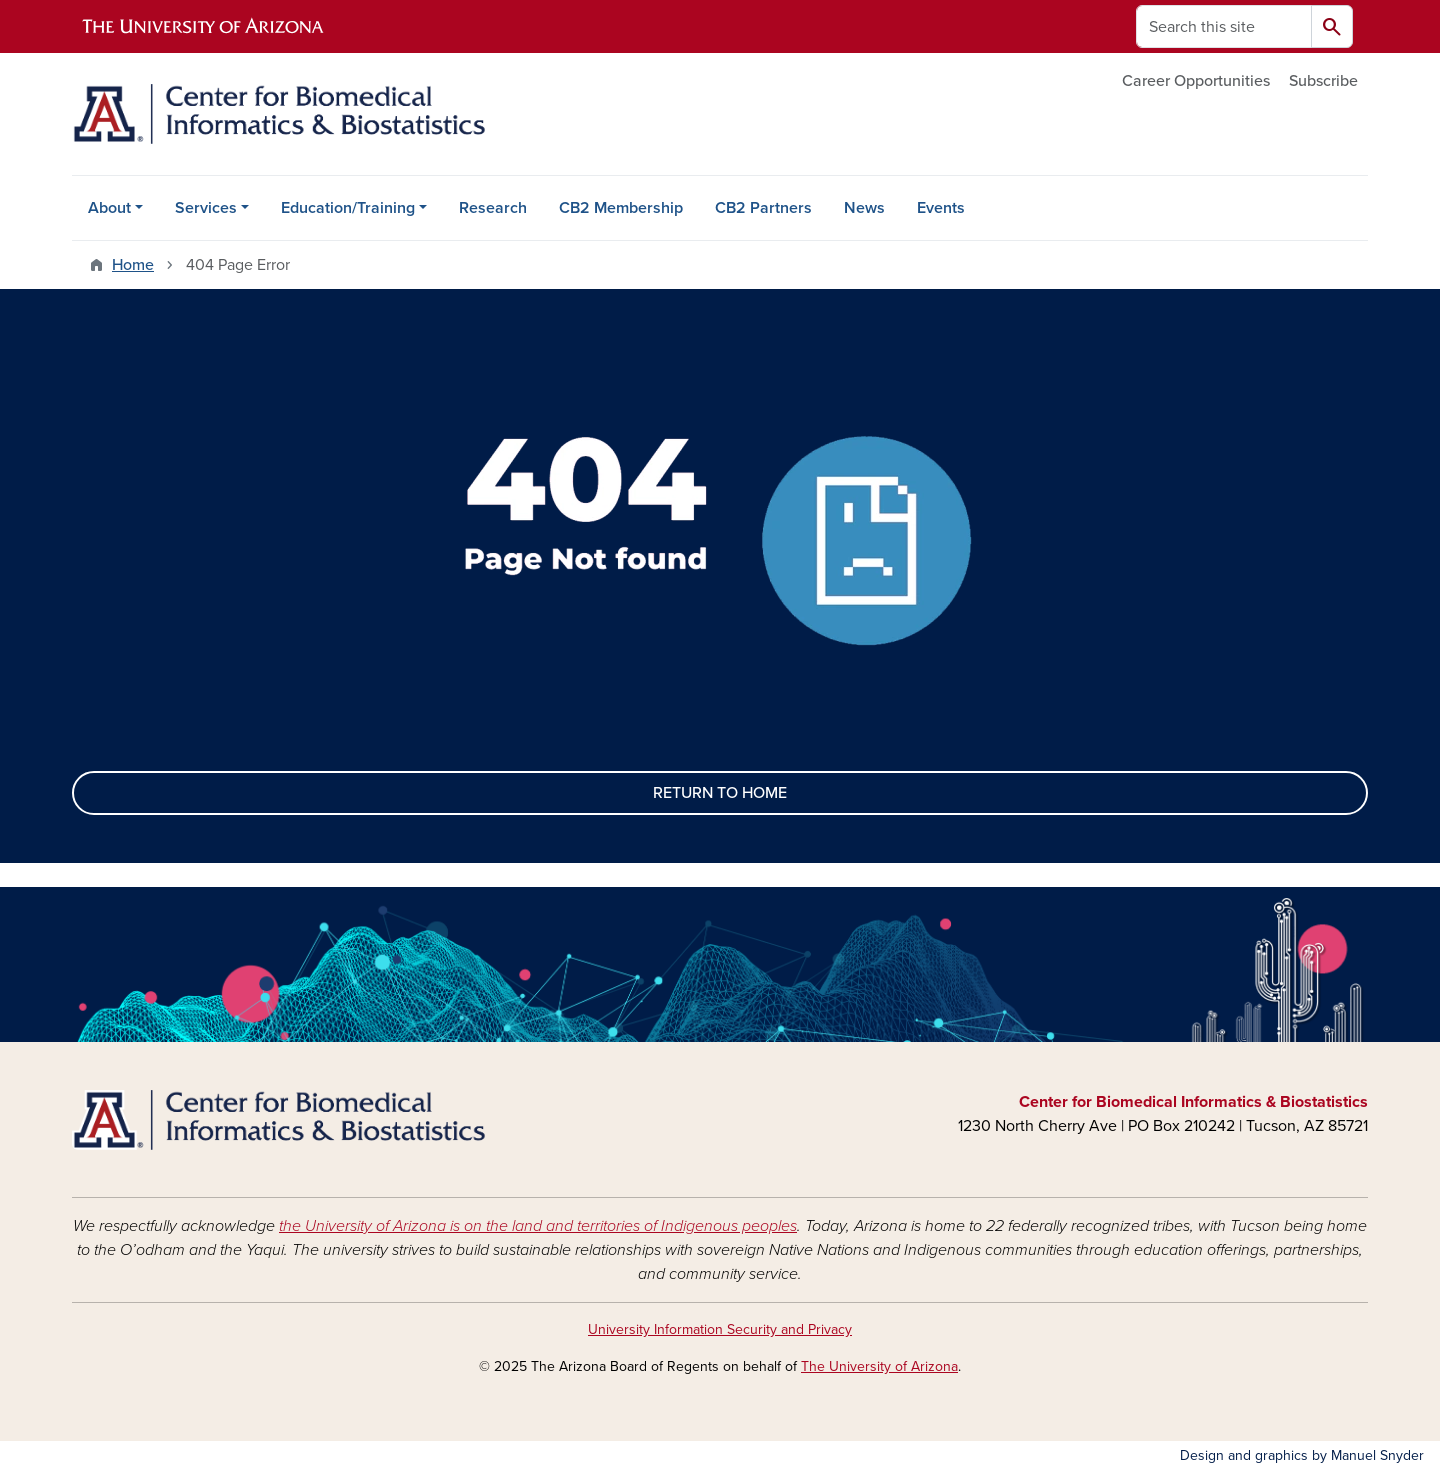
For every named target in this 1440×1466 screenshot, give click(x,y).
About (109, 208)
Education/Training (348, 208)
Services (206, 208)
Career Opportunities (1196, 81)
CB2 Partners (763, 208)
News (864, 208)
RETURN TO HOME (720, 793)
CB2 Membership (621, 208)
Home (133, 265)
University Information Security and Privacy (720, 1329)
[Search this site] (1224, 26)
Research (493, 208)
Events (941, 208)
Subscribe (1323, 81)
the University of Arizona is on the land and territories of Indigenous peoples (538, 1226)
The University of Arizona (879, 1366)
